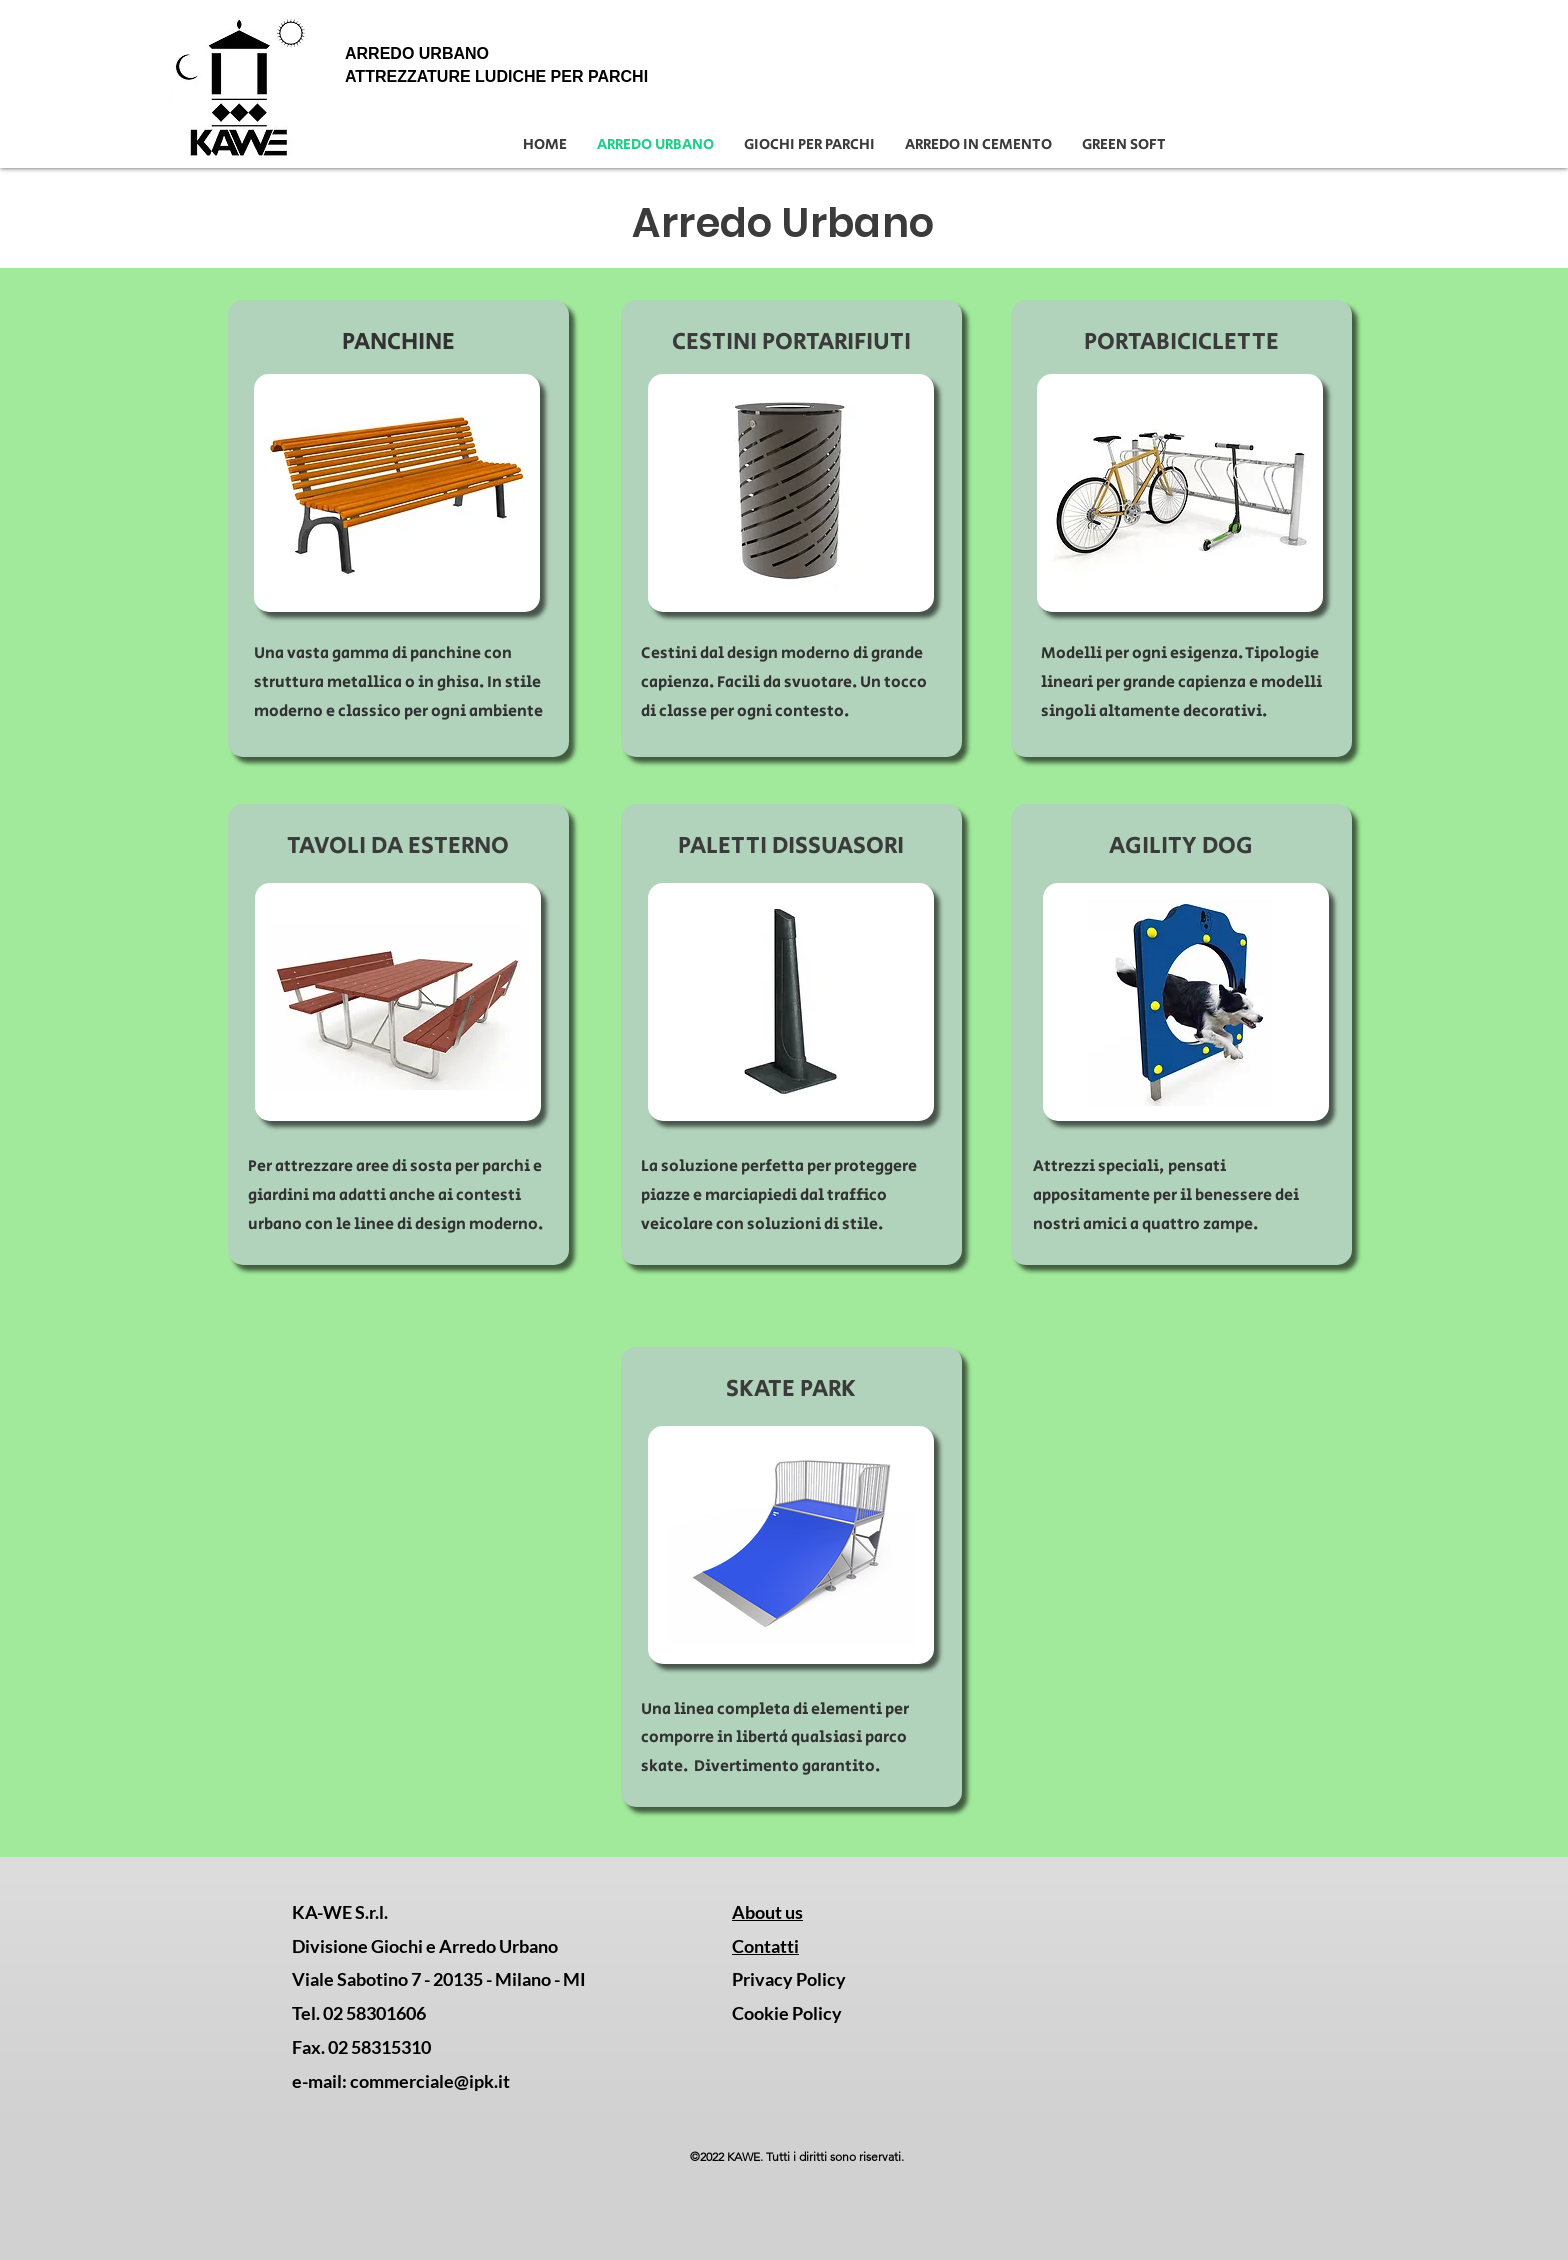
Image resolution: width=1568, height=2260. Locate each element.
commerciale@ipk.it (430, 2081)
